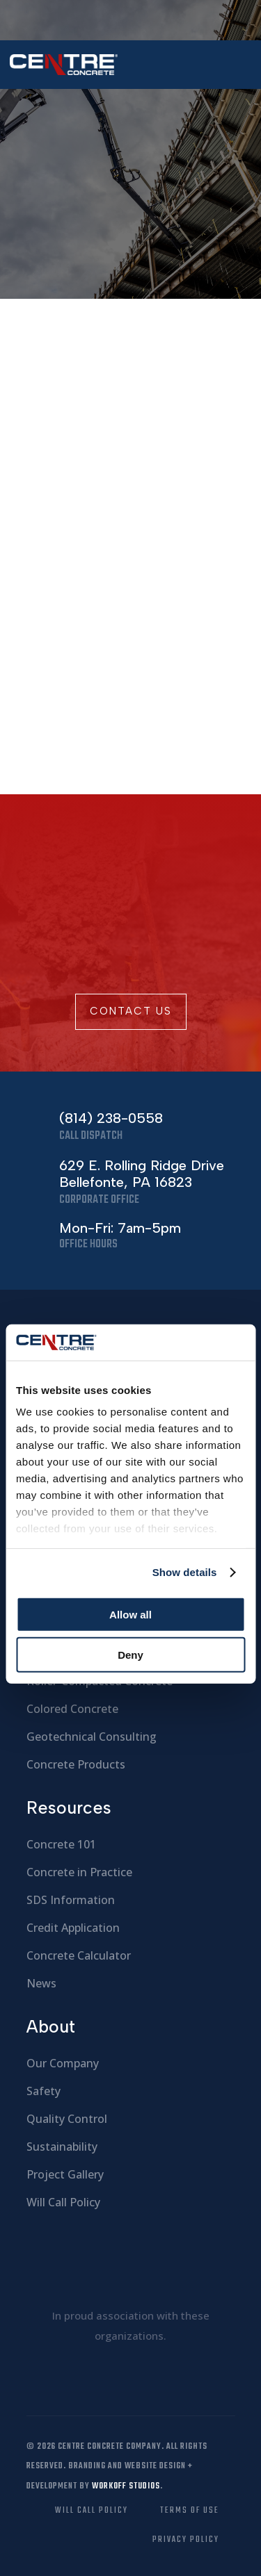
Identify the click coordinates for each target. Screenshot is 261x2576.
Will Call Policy (63, 2202)
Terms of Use (189, 2511)
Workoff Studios (126, 2486)
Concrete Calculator (78, 1955)
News (41, 1983)
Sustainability (61, 2146)
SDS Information (70, 1900)
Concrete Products (75, 1764)
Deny (130, 1655)
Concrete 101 (61, 1844)
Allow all (130, 1615)
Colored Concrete (72, 1708)
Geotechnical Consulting (91, 1736)
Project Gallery (65, 2174)
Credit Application (73, 1927)
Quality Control (66, 2118)
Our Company (62, 2063)
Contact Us (131, 1011)
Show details (184, 1572)
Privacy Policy (185, 2540)
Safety (43, 2091)
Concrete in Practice (79, 1872)
